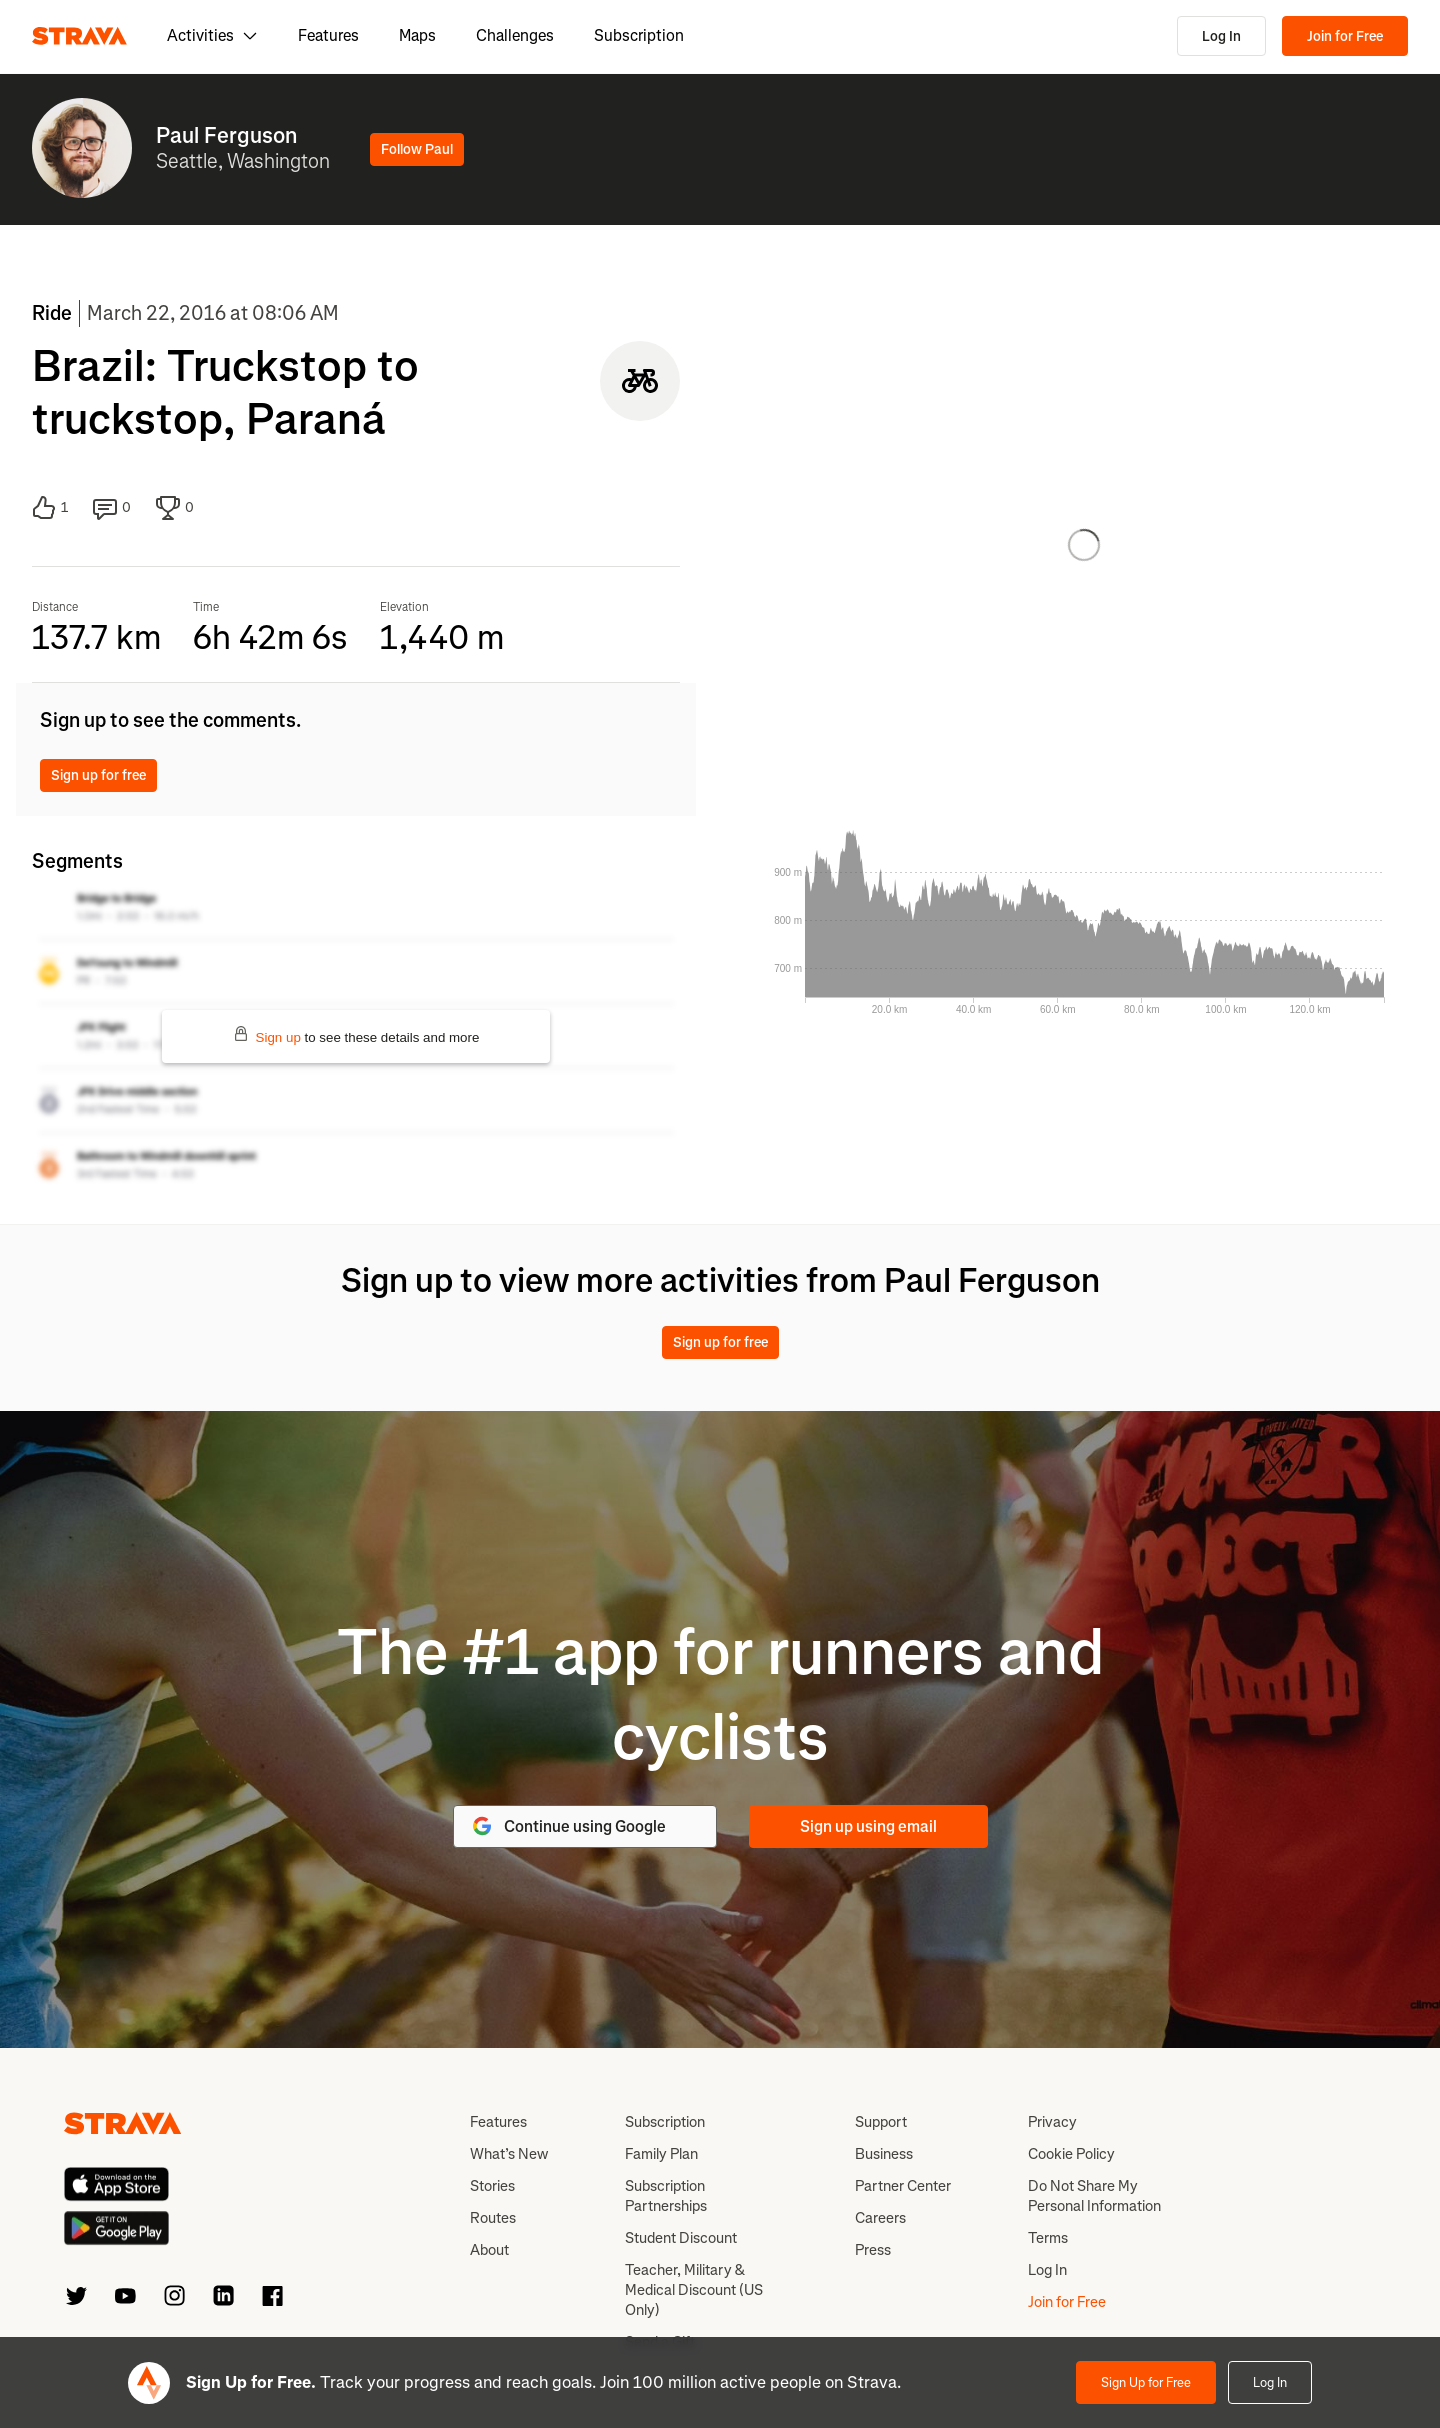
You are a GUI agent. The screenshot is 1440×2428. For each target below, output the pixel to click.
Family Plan (661, 2154)
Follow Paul (417, 149)
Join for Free (1345, 36)
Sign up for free (98, 775)
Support (881, 2122)
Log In (1221, 36)
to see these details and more (356, 1035)
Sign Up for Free (1146, 2382)
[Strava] (79, 36)
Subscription (639, 35)
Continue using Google (568, 1826)
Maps (417, 35)
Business (884, 2154)
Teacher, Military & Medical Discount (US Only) (694, 2290)
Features (328, 35)
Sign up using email (868, 1826)
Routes (493, 2218)
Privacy (1052, 2122)
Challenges (515, 35)
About (489, 2250)
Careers (880, 2218)
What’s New (509, 2154)
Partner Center (903, 2186)
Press (873, 2250)
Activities (212, 35)
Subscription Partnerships (666, 2196)
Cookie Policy (1071, 2154)
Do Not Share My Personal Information (1094, 2196)
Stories (492, 2186)
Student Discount (681, 2238)
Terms (1048, 2238)
